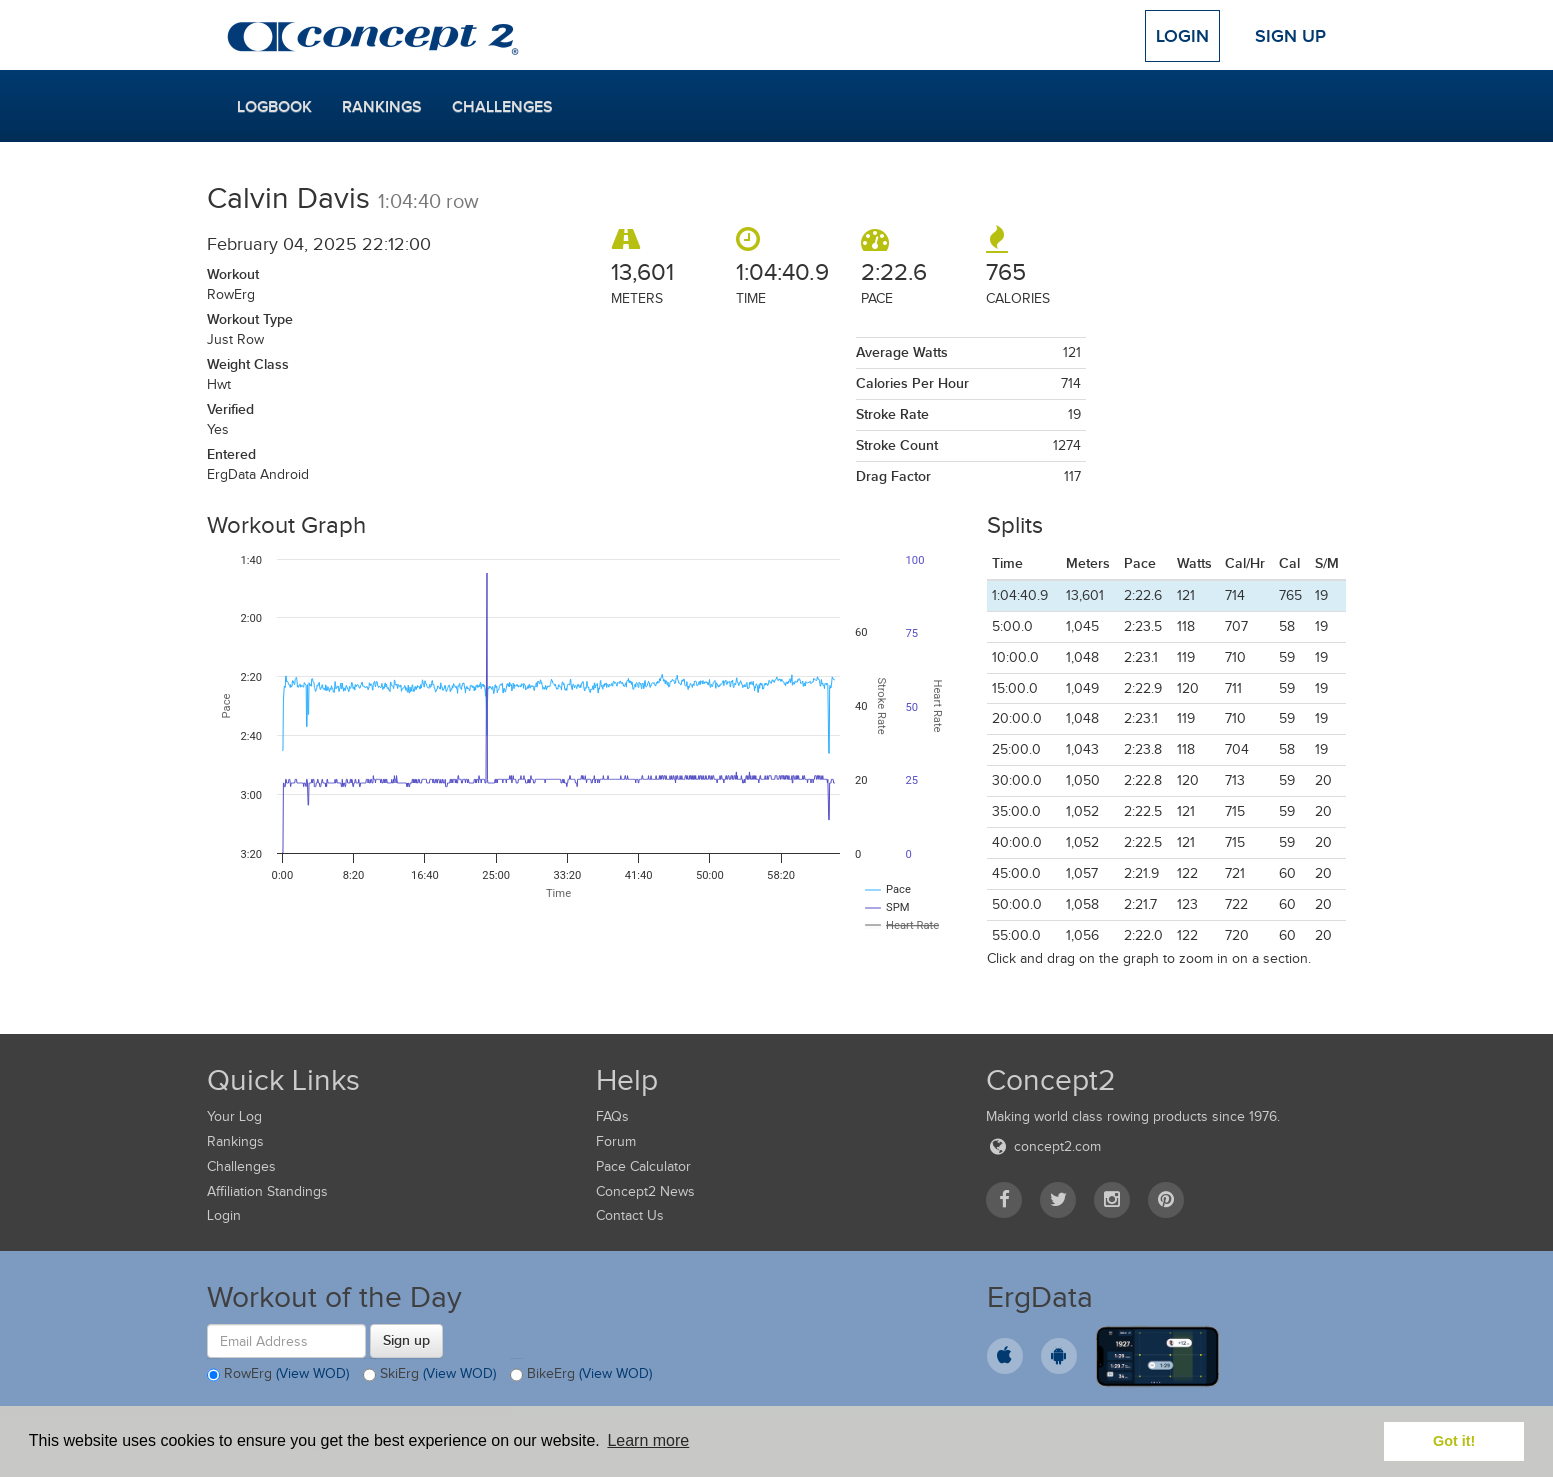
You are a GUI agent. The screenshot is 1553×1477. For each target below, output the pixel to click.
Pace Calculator (643, 1166)
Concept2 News (645, 1191)
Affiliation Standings (267, 1191)
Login (1182, 36)
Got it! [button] (1454, 1441)
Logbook (274, 107)
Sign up (406, 1340)
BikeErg (581, 1375)
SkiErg (429, 1375)
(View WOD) (312, 1374)
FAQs (612, 1116)
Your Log (234, 1116)
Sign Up (1290, 36)
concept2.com (1043, 1146)
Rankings (382, 107)
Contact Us (630, 1215)
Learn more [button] (648, 1440)
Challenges (502, 107)
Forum (616, 1141)
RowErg (278, 1375)
